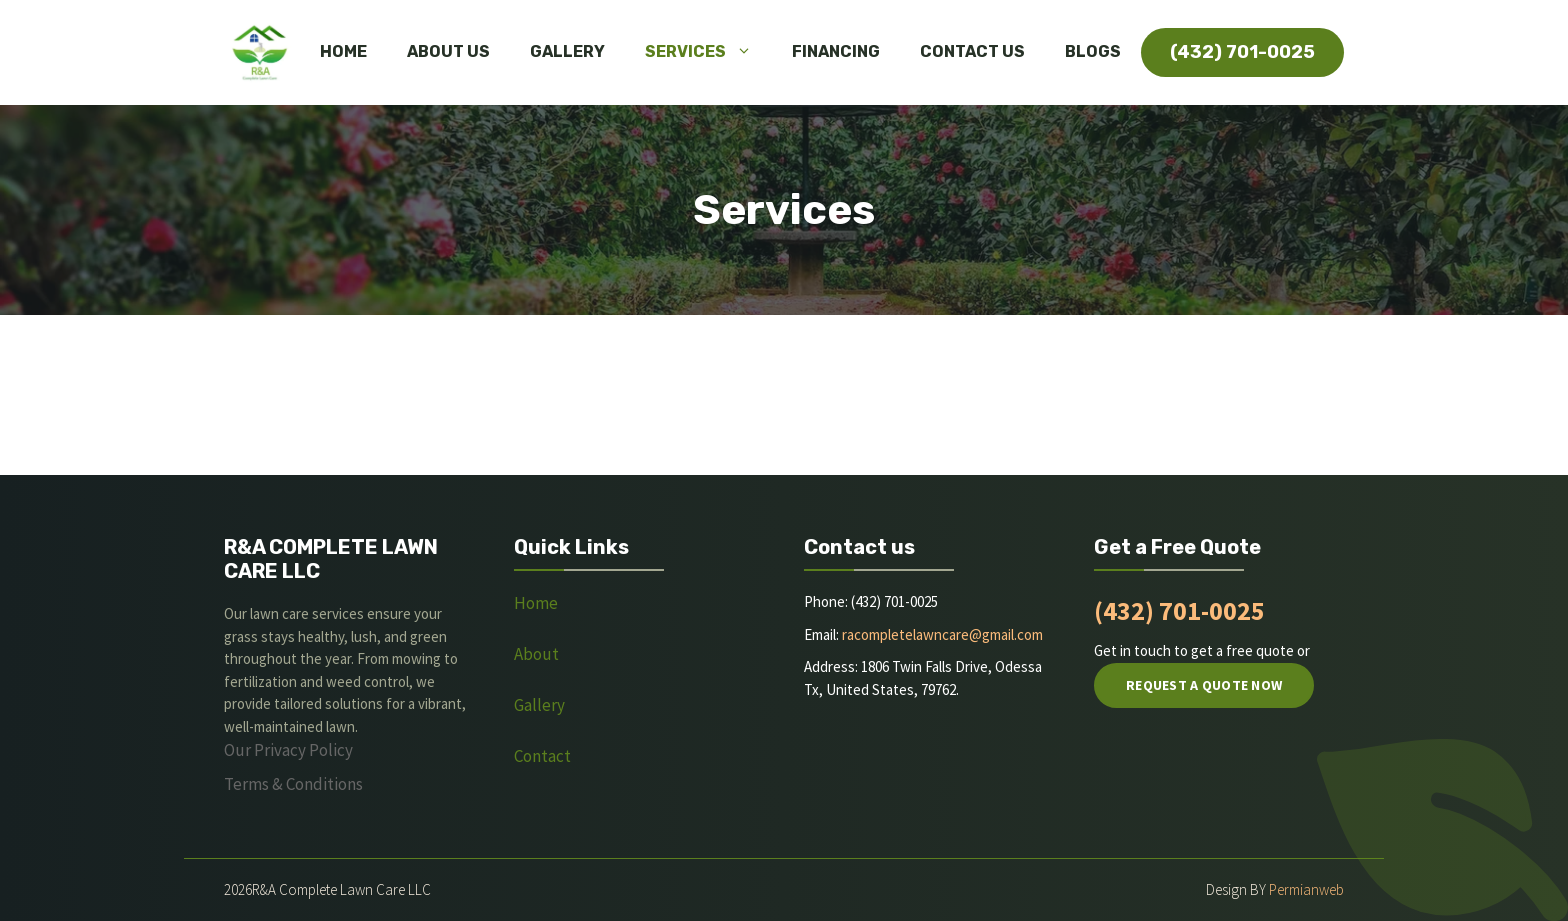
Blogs (1093, 51)
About (538, 654)
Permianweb (1306, 889)
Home (343, 51)
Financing (836, 51)
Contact (542, 756)
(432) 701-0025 (1179, 610)
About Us (448, 51)
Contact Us (972, 51)
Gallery (567, 51)
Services (708, 52)
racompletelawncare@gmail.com (942, 634)
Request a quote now (1204, 685)
